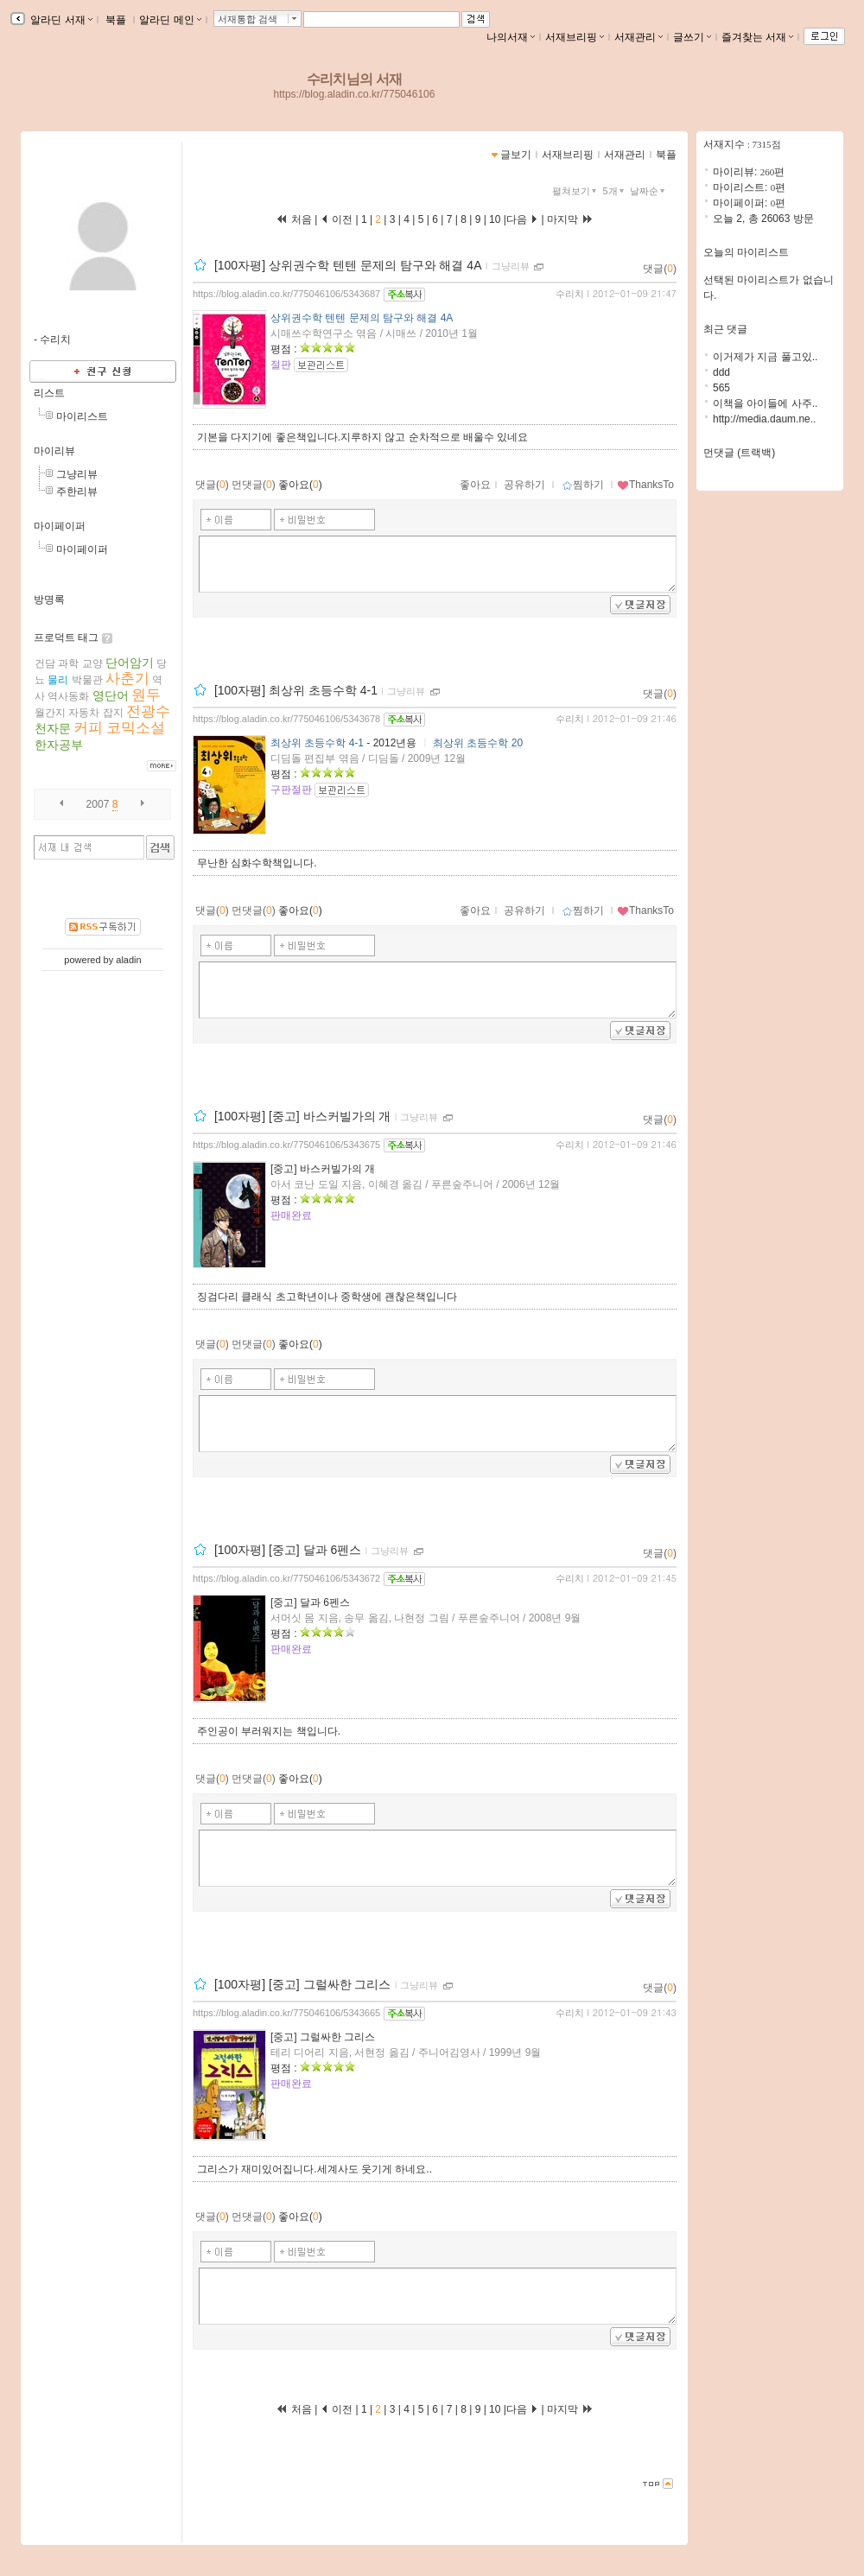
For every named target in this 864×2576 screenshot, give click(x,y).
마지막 (570, 219)
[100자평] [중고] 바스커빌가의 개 (302, 1116)
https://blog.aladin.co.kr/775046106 (354, 94)
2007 (98, 804)
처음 (294, 219)
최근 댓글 (725, 329)
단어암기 (129, 662)
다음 (522, 219)
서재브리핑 (574, 37)
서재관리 (638, 37)
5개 (615, 191)
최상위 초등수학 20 (478, 743)
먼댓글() (254, 485)
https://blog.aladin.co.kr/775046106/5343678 (286, 719)
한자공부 (59, 745)
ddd (721, 372)
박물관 (87, 680)
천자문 (53, 728)
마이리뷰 (54, 451)
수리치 (570, 294)
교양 (92, 663)
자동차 (83, 713)
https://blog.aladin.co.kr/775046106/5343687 (286, 294)
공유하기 (524, 485)
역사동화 (68, 696)
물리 (58, 680)
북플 (116, 20)
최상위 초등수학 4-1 (317, 743)
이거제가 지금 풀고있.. (765, 357)
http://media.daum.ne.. (764, 419)
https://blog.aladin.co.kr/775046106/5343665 (286, 2013)
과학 (68, 663)
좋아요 (475, 485)
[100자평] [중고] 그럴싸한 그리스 (302, 1984)
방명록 (49, 599)
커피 (88, 728)
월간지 (50, 713)
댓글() (660, 269)
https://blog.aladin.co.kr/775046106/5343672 (286, 1578)
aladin (128, 960)
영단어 (110, 695)
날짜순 (649, 191)
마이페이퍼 (60, 526)
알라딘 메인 (169, 20)
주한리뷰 (77, 491)
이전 (337, 219)
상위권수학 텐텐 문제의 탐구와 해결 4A (361, 318)
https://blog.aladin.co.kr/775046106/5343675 (286, 1144)
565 (721, 388)
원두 (146, 695)
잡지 (113, 713)
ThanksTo (645, 485)
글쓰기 (692, 37)
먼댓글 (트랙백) (739, 453)
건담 (45, 663)
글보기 (515, 155)
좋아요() (300, 485)
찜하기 (583, 485)
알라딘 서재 (60, 20)
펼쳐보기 (576, 191)
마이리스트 (82, 416)
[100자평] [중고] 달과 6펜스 (287, 1550)
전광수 (148, 711)
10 (495, 219)
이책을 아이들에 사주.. (765, 403)
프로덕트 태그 (66, 637)
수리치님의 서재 (354, 79)
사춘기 (127, 678)
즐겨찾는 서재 (757, 37)
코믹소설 (135, 728)
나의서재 (510, 37)
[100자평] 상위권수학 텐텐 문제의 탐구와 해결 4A (348, 265)
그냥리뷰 (77, 474)
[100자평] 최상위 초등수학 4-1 (296, 690)
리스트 (49, 393)
